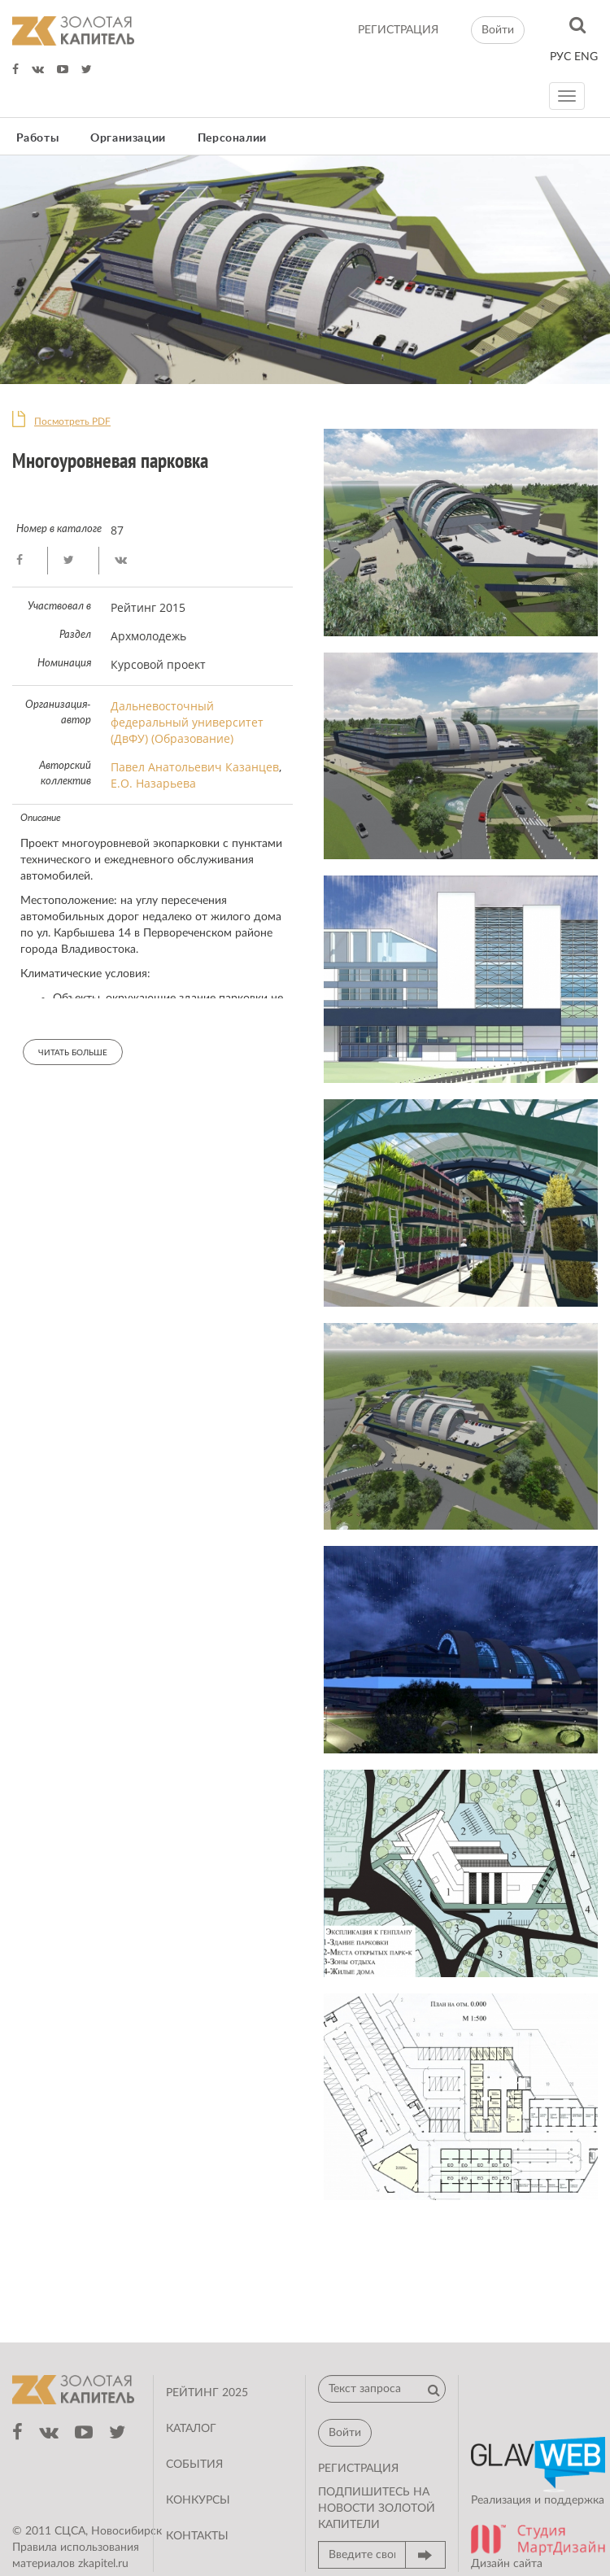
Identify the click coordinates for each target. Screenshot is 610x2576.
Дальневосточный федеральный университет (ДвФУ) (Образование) (187, 722)
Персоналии (232, 138)
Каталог (191, 2428)
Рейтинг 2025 (207, 2393)
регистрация (398, 30)
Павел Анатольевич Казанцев (195, 767)
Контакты (197, 2536)
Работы (37, 138)
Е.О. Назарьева (153, 783)
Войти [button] (497, 30)
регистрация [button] (358, 2468)
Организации (128, 138)
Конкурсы (198, 2500)
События (194, 2464)
